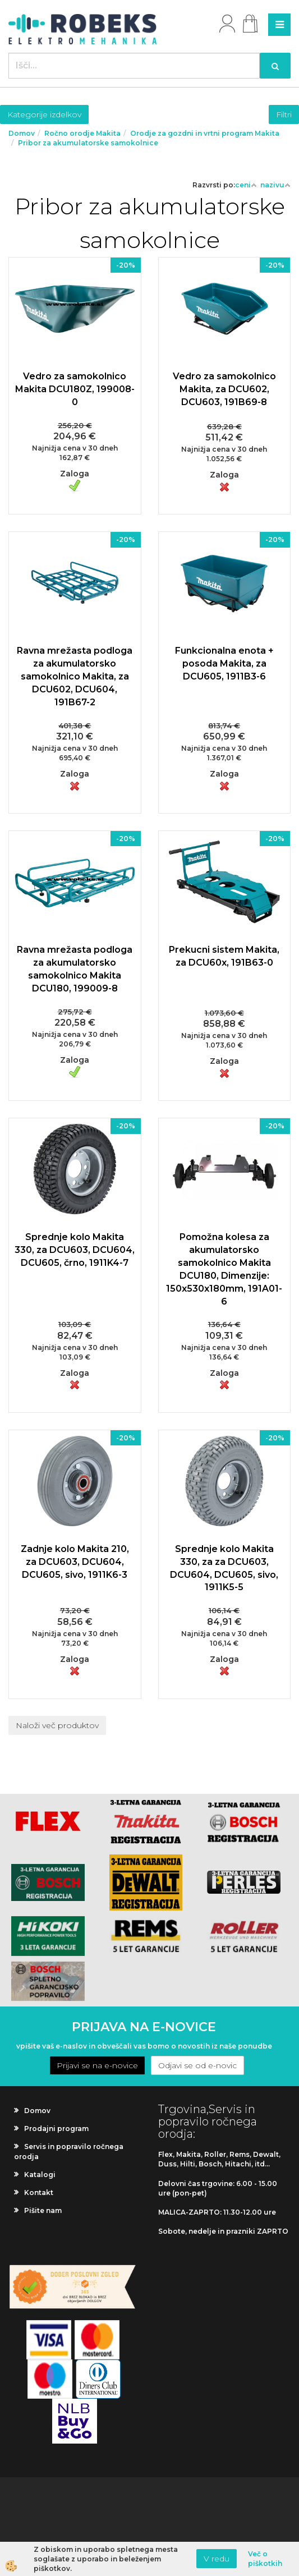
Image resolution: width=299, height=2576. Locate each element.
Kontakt (38, 2192)
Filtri (284, 114)
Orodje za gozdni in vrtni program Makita (204, 133)
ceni (246, 185)
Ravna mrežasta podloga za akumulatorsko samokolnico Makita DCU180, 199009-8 (74, 969)
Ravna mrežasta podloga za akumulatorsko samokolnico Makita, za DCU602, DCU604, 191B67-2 (74, 676)
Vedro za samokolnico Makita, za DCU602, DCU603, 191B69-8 (224, 389)
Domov (21, 133)
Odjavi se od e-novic (197, 2065)
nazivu (275, 185)
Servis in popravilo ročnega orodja (68, 2151)
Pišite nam (43, 2210)
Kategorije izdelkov (44, 114)
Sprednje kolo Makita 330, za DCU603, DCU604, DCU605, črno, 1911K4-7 (75, 1250)
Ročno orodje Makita (82, 133)
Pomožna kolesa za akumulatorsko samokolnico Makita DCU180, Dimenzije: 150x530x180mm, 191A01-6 (224, 1269)
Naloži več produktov (57, 1725)
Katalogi (40, 2174)
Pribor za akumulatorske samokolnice (88, 143)
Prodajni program (56, 2128)
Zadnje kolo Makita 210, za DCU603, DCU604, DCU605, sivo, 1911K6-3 (75, 1562)
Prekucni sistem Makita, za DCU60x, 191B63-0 (224, 956)
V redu (216, 2559)
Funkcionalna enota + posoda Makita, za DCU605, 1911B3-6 (224, 663)
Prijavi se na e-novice (97, 2065)
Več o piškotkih (265, 2559)
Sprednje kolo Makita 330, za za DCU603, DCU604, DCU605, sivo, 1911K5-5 (224, 1568)
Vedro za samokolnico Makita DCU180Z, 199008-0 (75, 389)
